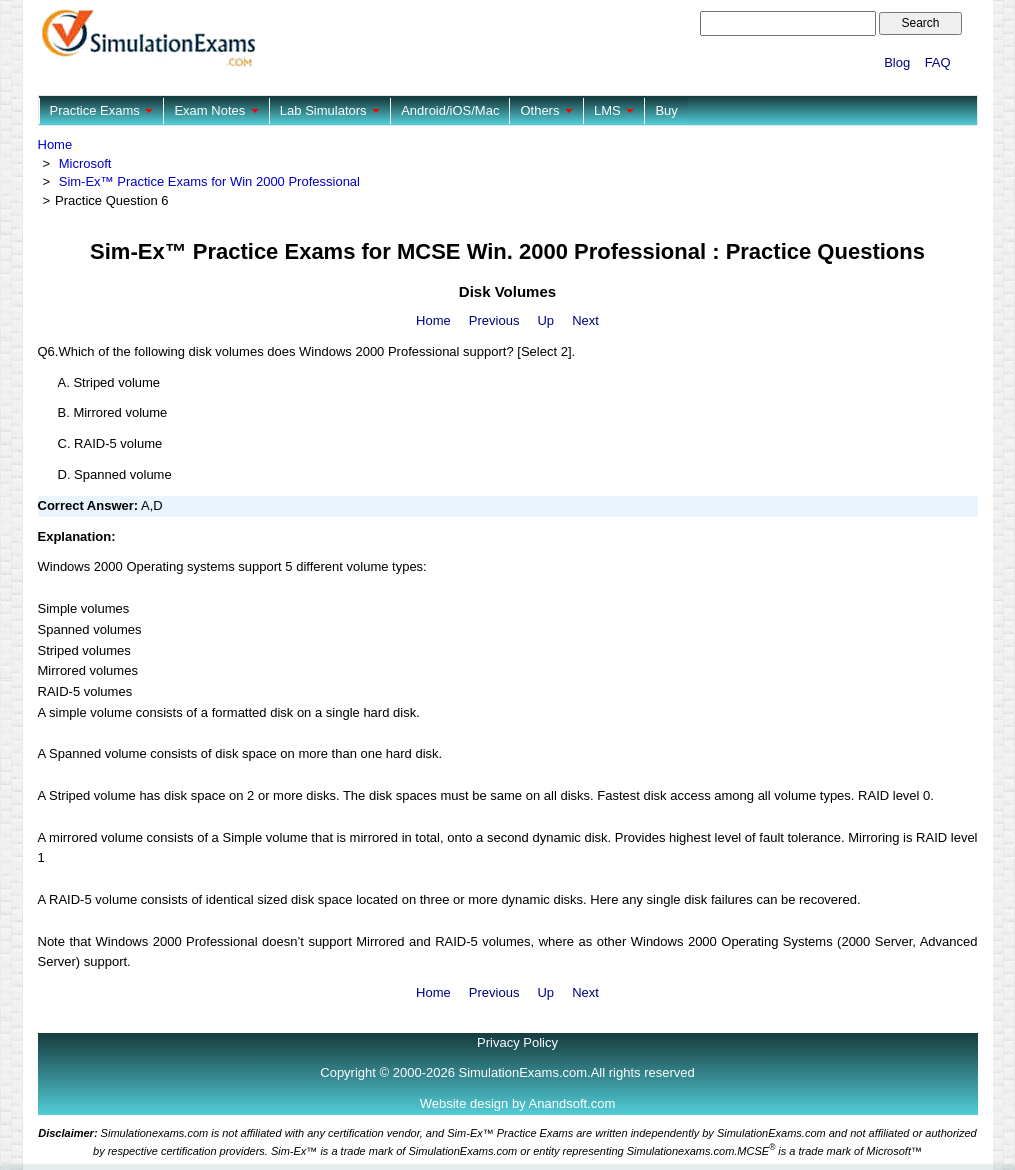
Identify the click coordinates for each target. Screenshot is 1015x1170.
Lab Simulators (330, 110)
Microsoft (85, 163)
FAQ (938, 62)
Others (546, 110)
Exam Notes (216, 110)
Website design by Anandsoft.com (518, 1103)
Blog (897, 62)
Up (545, 320)
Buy (666, 110)
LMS (614, 110)
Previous (494, 320)
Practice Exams (102, 110)
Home (55, 144)
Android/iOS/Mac (450, 110)
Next (585, 320)
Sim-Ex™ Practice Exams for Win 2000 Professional (209, 181)
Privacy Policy (517, 1042)
